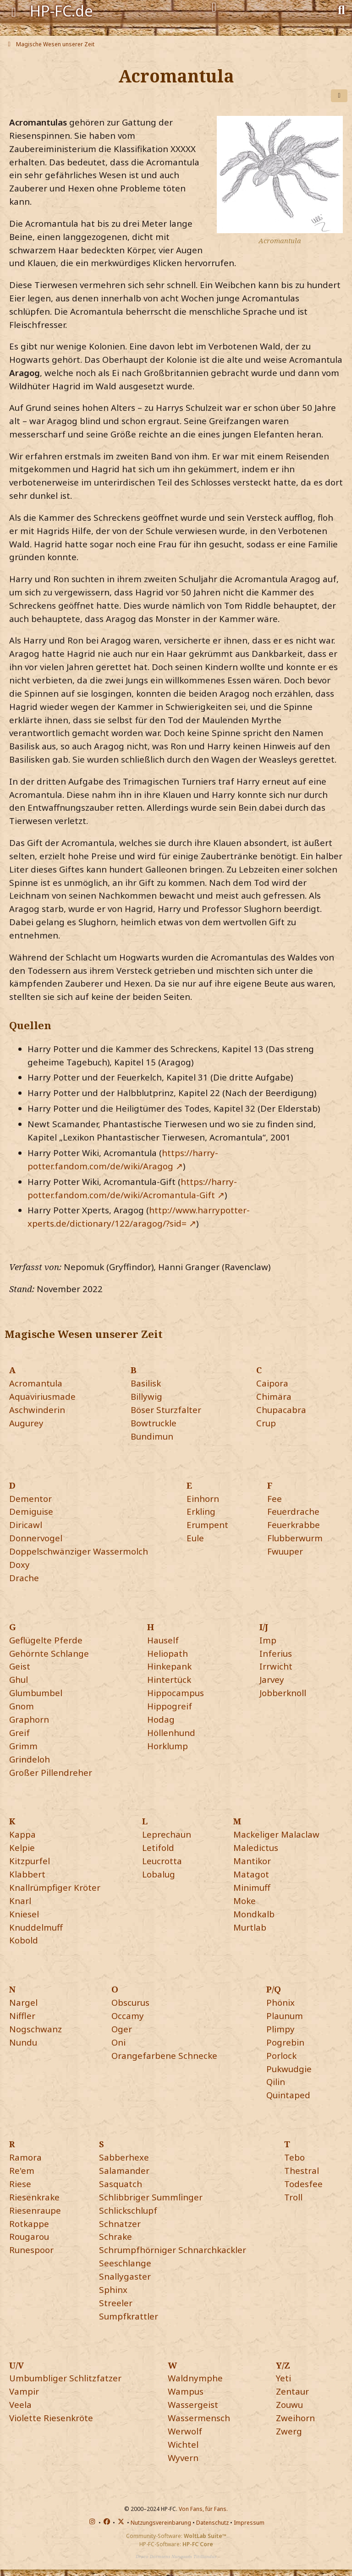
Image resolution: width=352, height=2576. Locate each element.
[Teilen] (339, 95)
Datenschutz (212, 2523)
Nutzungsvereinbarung (161, 2523)
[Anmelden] (214, 7)
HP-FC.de (61, 11)
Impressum (249, 2523)
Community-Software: (176, 2536)
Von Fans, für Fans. (203, 2509)
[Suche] (341, 9)
